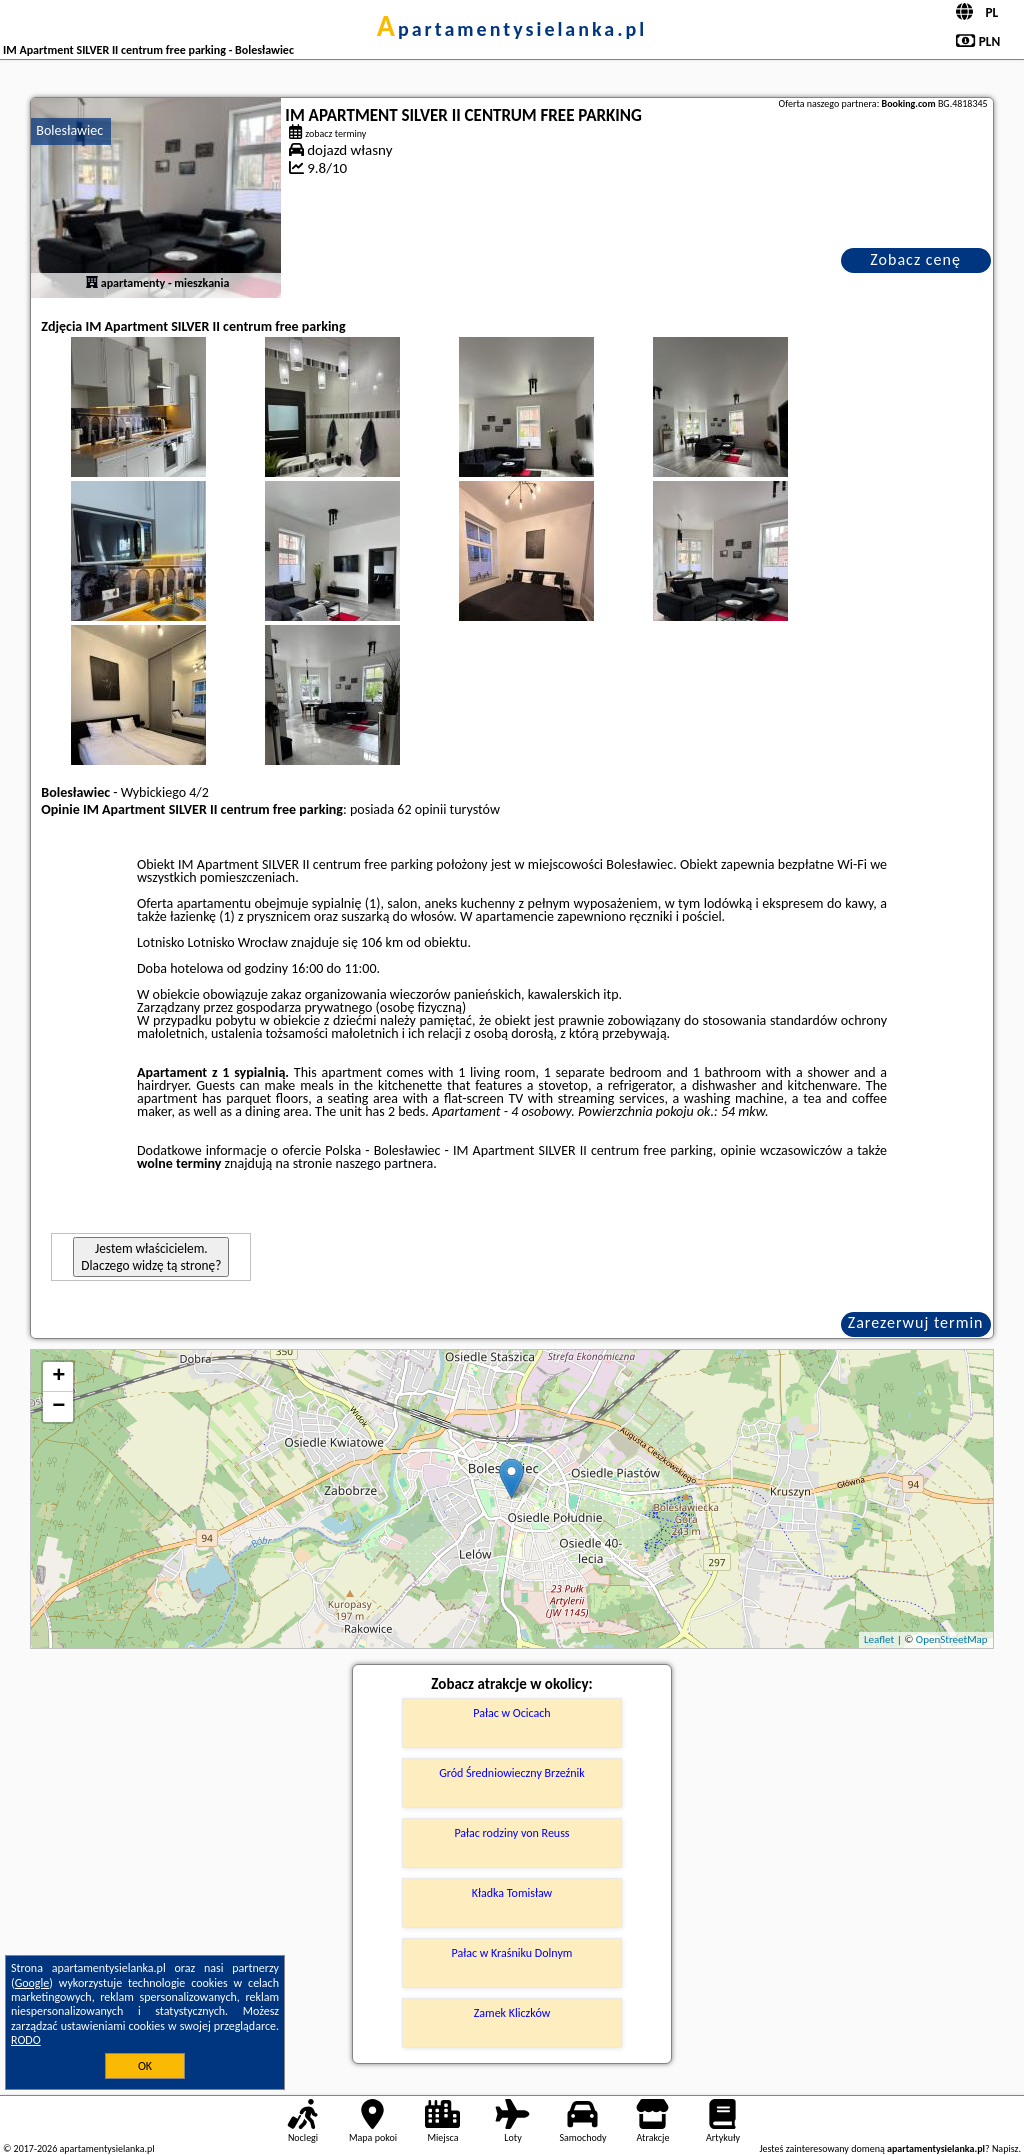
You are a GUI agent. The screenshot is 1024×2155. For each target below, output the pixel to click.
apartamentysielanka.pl (512, 29)
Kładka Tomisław (512, 1893)
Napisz (1005, 2148)
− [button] (58, 1407)
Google (32, 1983)
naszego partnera (384, 1163)
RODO (26, 2040)
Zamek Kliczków (512, 2013)
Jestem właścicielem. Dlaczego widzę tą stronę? (151, 1257)
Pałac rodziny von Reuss (511, 1833)
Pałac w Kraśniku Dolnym (512, 1953)
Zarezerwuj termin (916, 1322)
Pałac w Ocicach (511, 1713)
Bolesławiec (69, 130)
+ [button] (58, 1377)
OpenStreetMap (952, 1639)
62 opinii (421, 809)
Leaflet (879, 1639)
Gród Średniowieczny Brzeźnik (512, 1773)
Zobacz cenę (915, 259)
